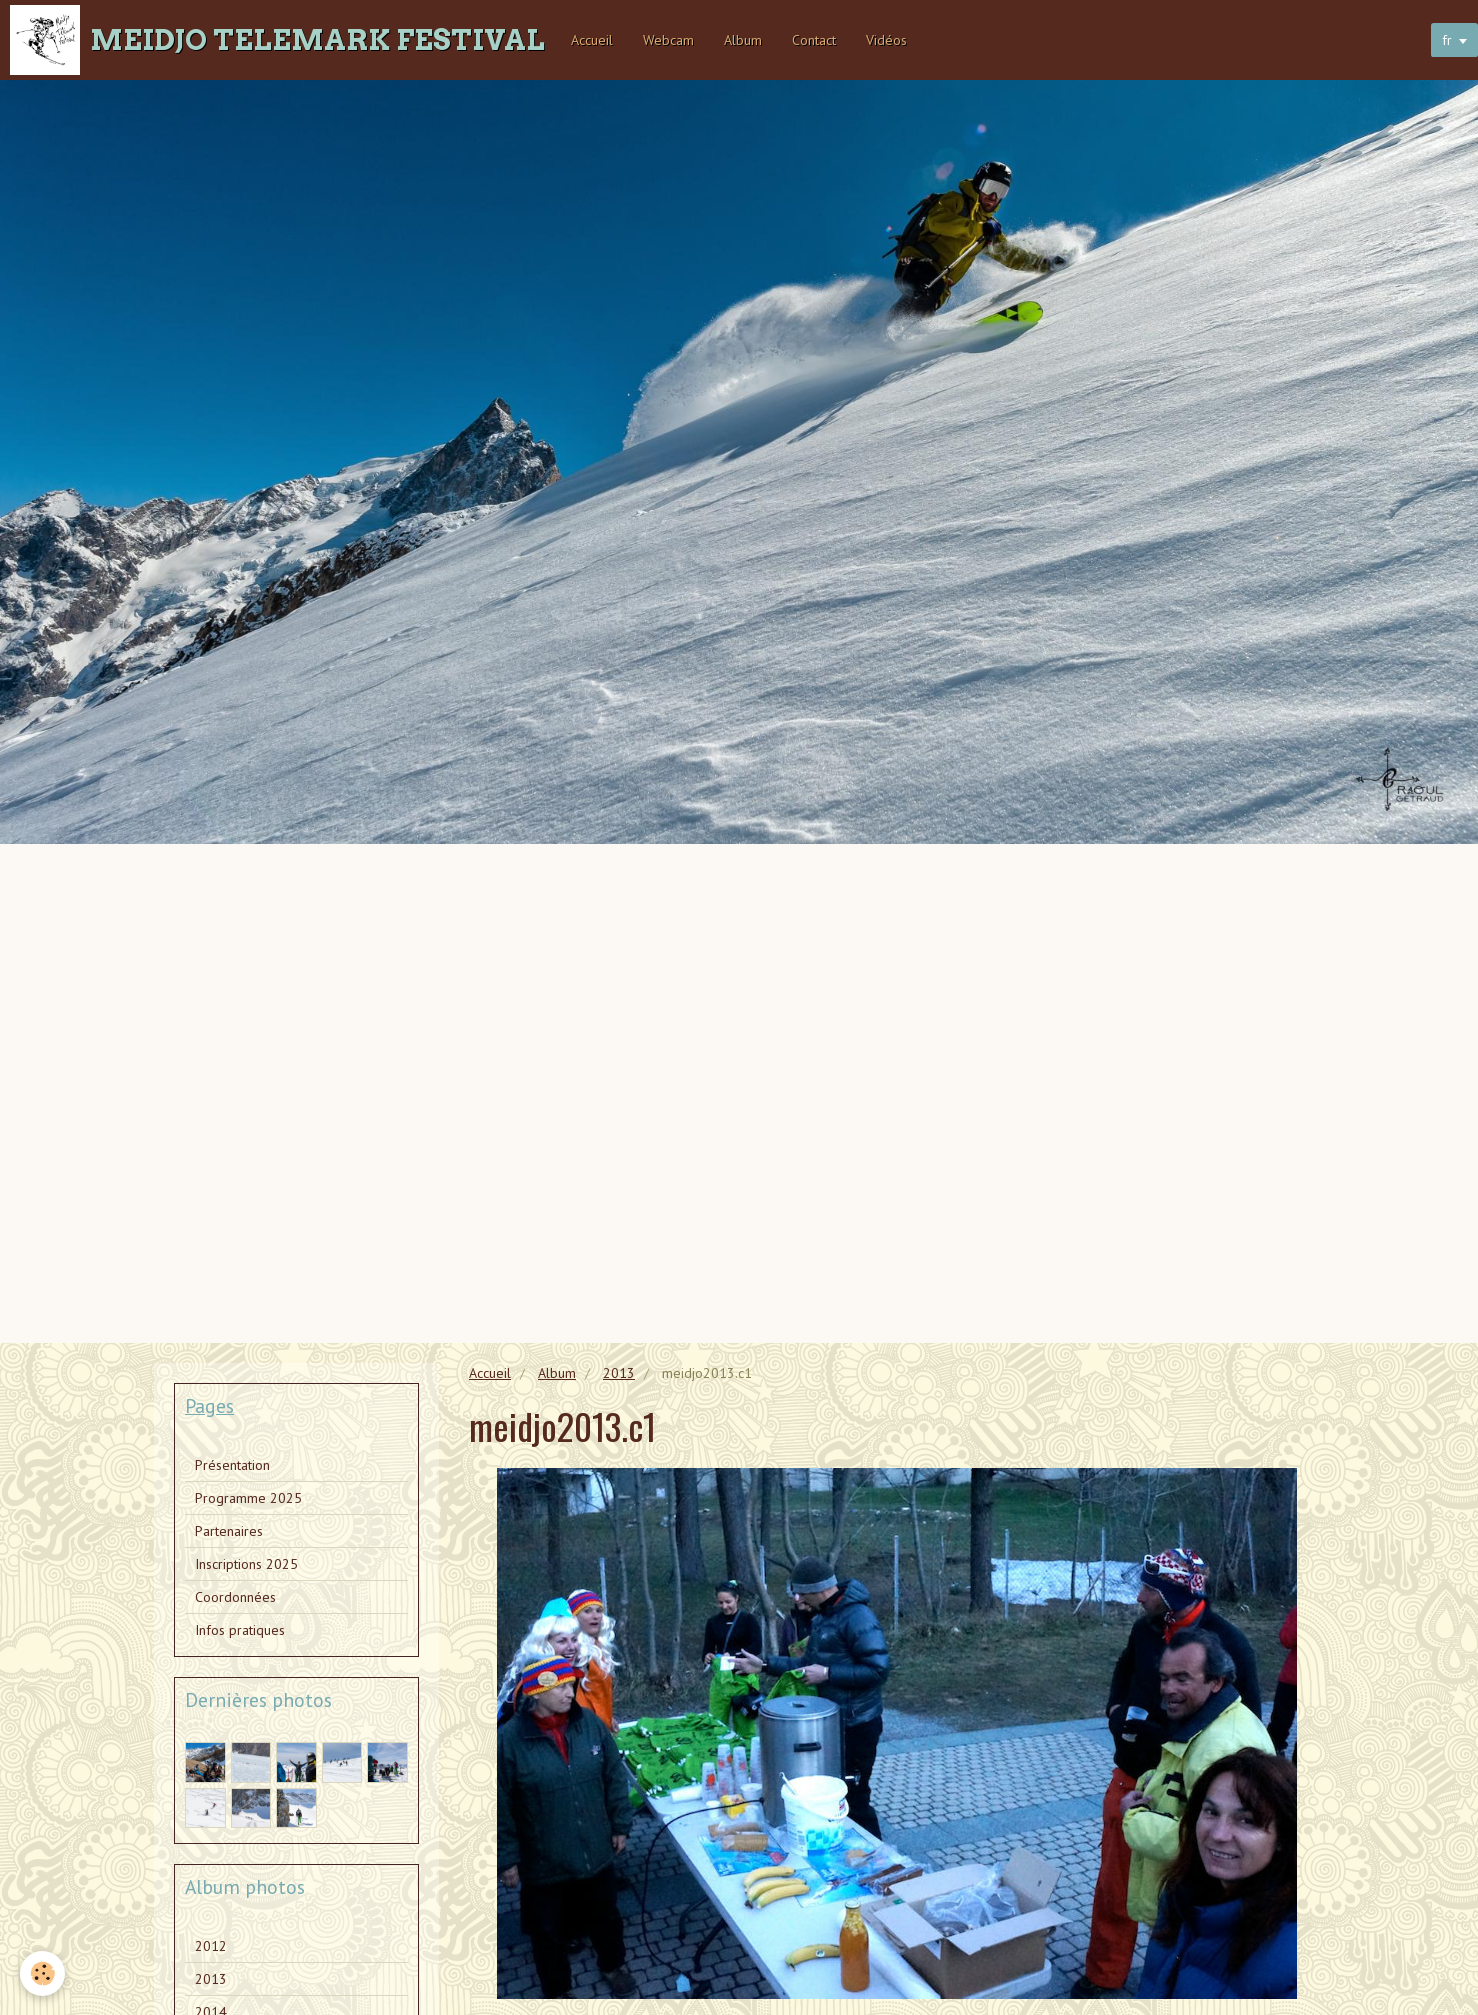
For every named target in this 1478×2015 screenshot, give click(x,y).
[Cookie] (42, 1973)
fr (1447, 40)
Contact (814, 40)
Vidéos (886, 40)
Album (743, 40)
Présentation (232, 1465)
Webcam (668, 40)
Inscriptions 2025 (246, 1564)
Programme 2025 (248, 1498)
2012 (211, 1946)
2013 (619, 1373)
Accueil (592, 40)
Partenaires (229, 1531)
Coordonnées (235, 1597)
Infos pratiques (240, 1630)
